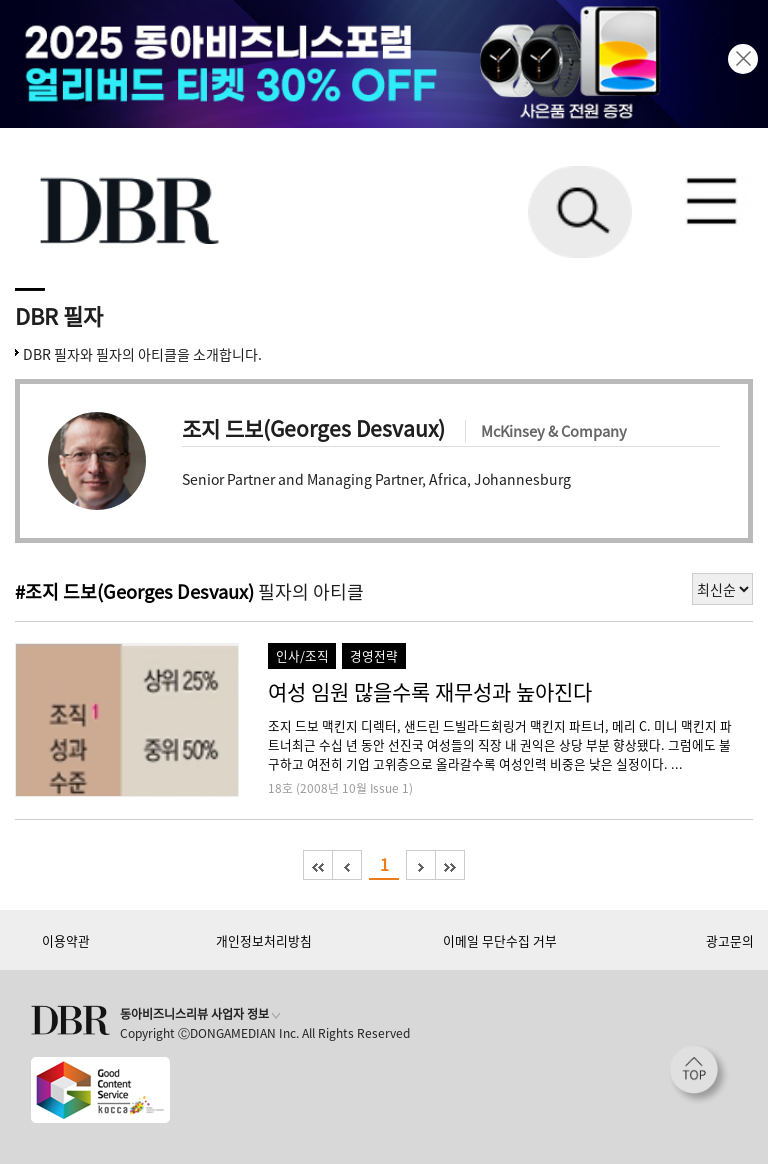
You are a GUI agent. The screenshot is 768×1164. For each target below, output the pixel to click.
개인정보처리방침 (264, 940)
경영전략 (374, 655)
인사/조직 (302, 655)
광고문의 (730, 940)
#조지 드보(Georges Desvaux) (134, 591)
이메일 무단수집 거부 (500, 940)
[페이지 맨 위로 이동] (699, 1075)
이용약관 (66, 940)
